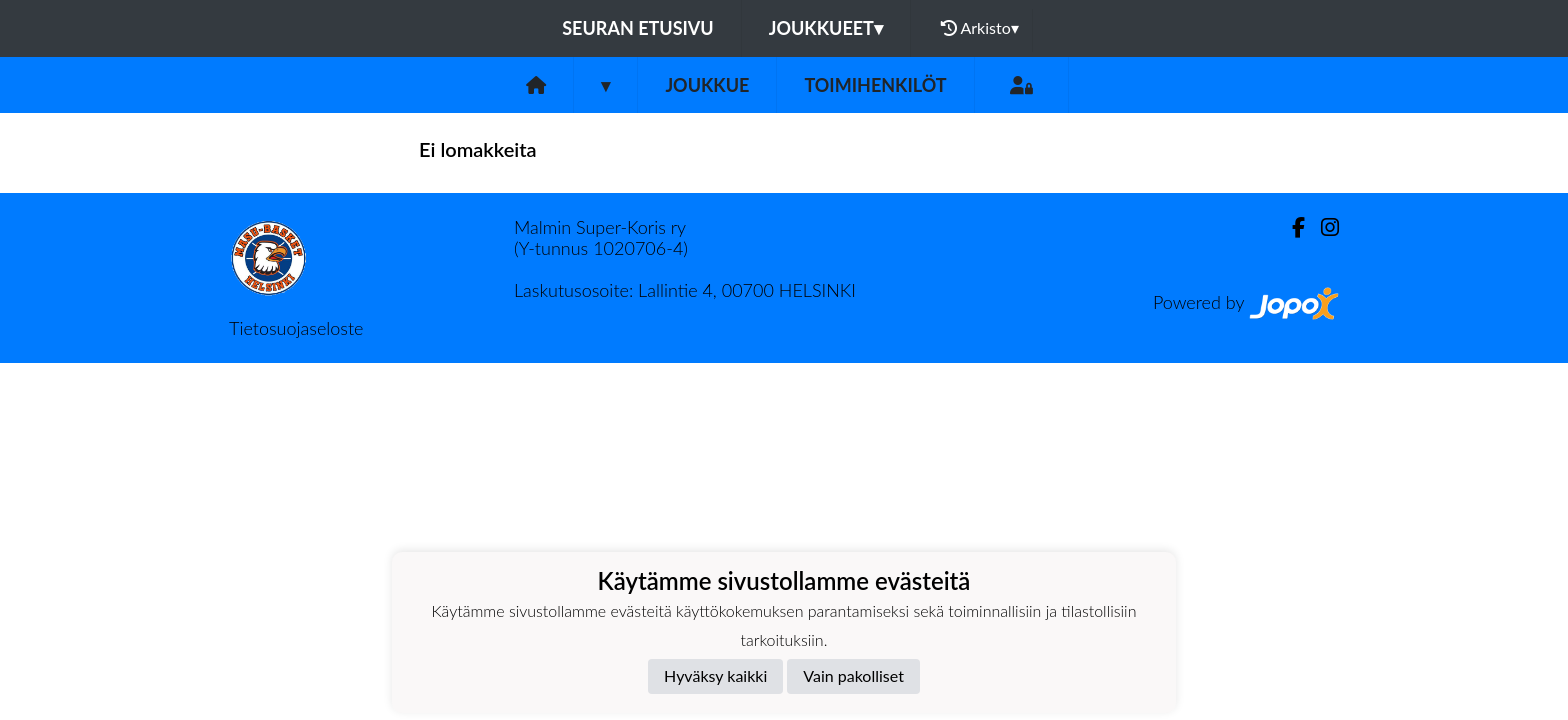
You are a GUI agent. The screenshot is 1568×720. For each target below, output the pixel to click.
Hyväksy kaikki (715, 675)
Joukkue (707, 85)
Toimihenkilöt (875, 85)
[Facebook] (1290, 227)
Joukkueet (826, 28)
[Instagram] (1322, 227)
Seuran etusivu (638, 28)
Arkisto (980, 28)
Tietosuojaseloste (296, 328)
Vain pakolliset (853, 675)
